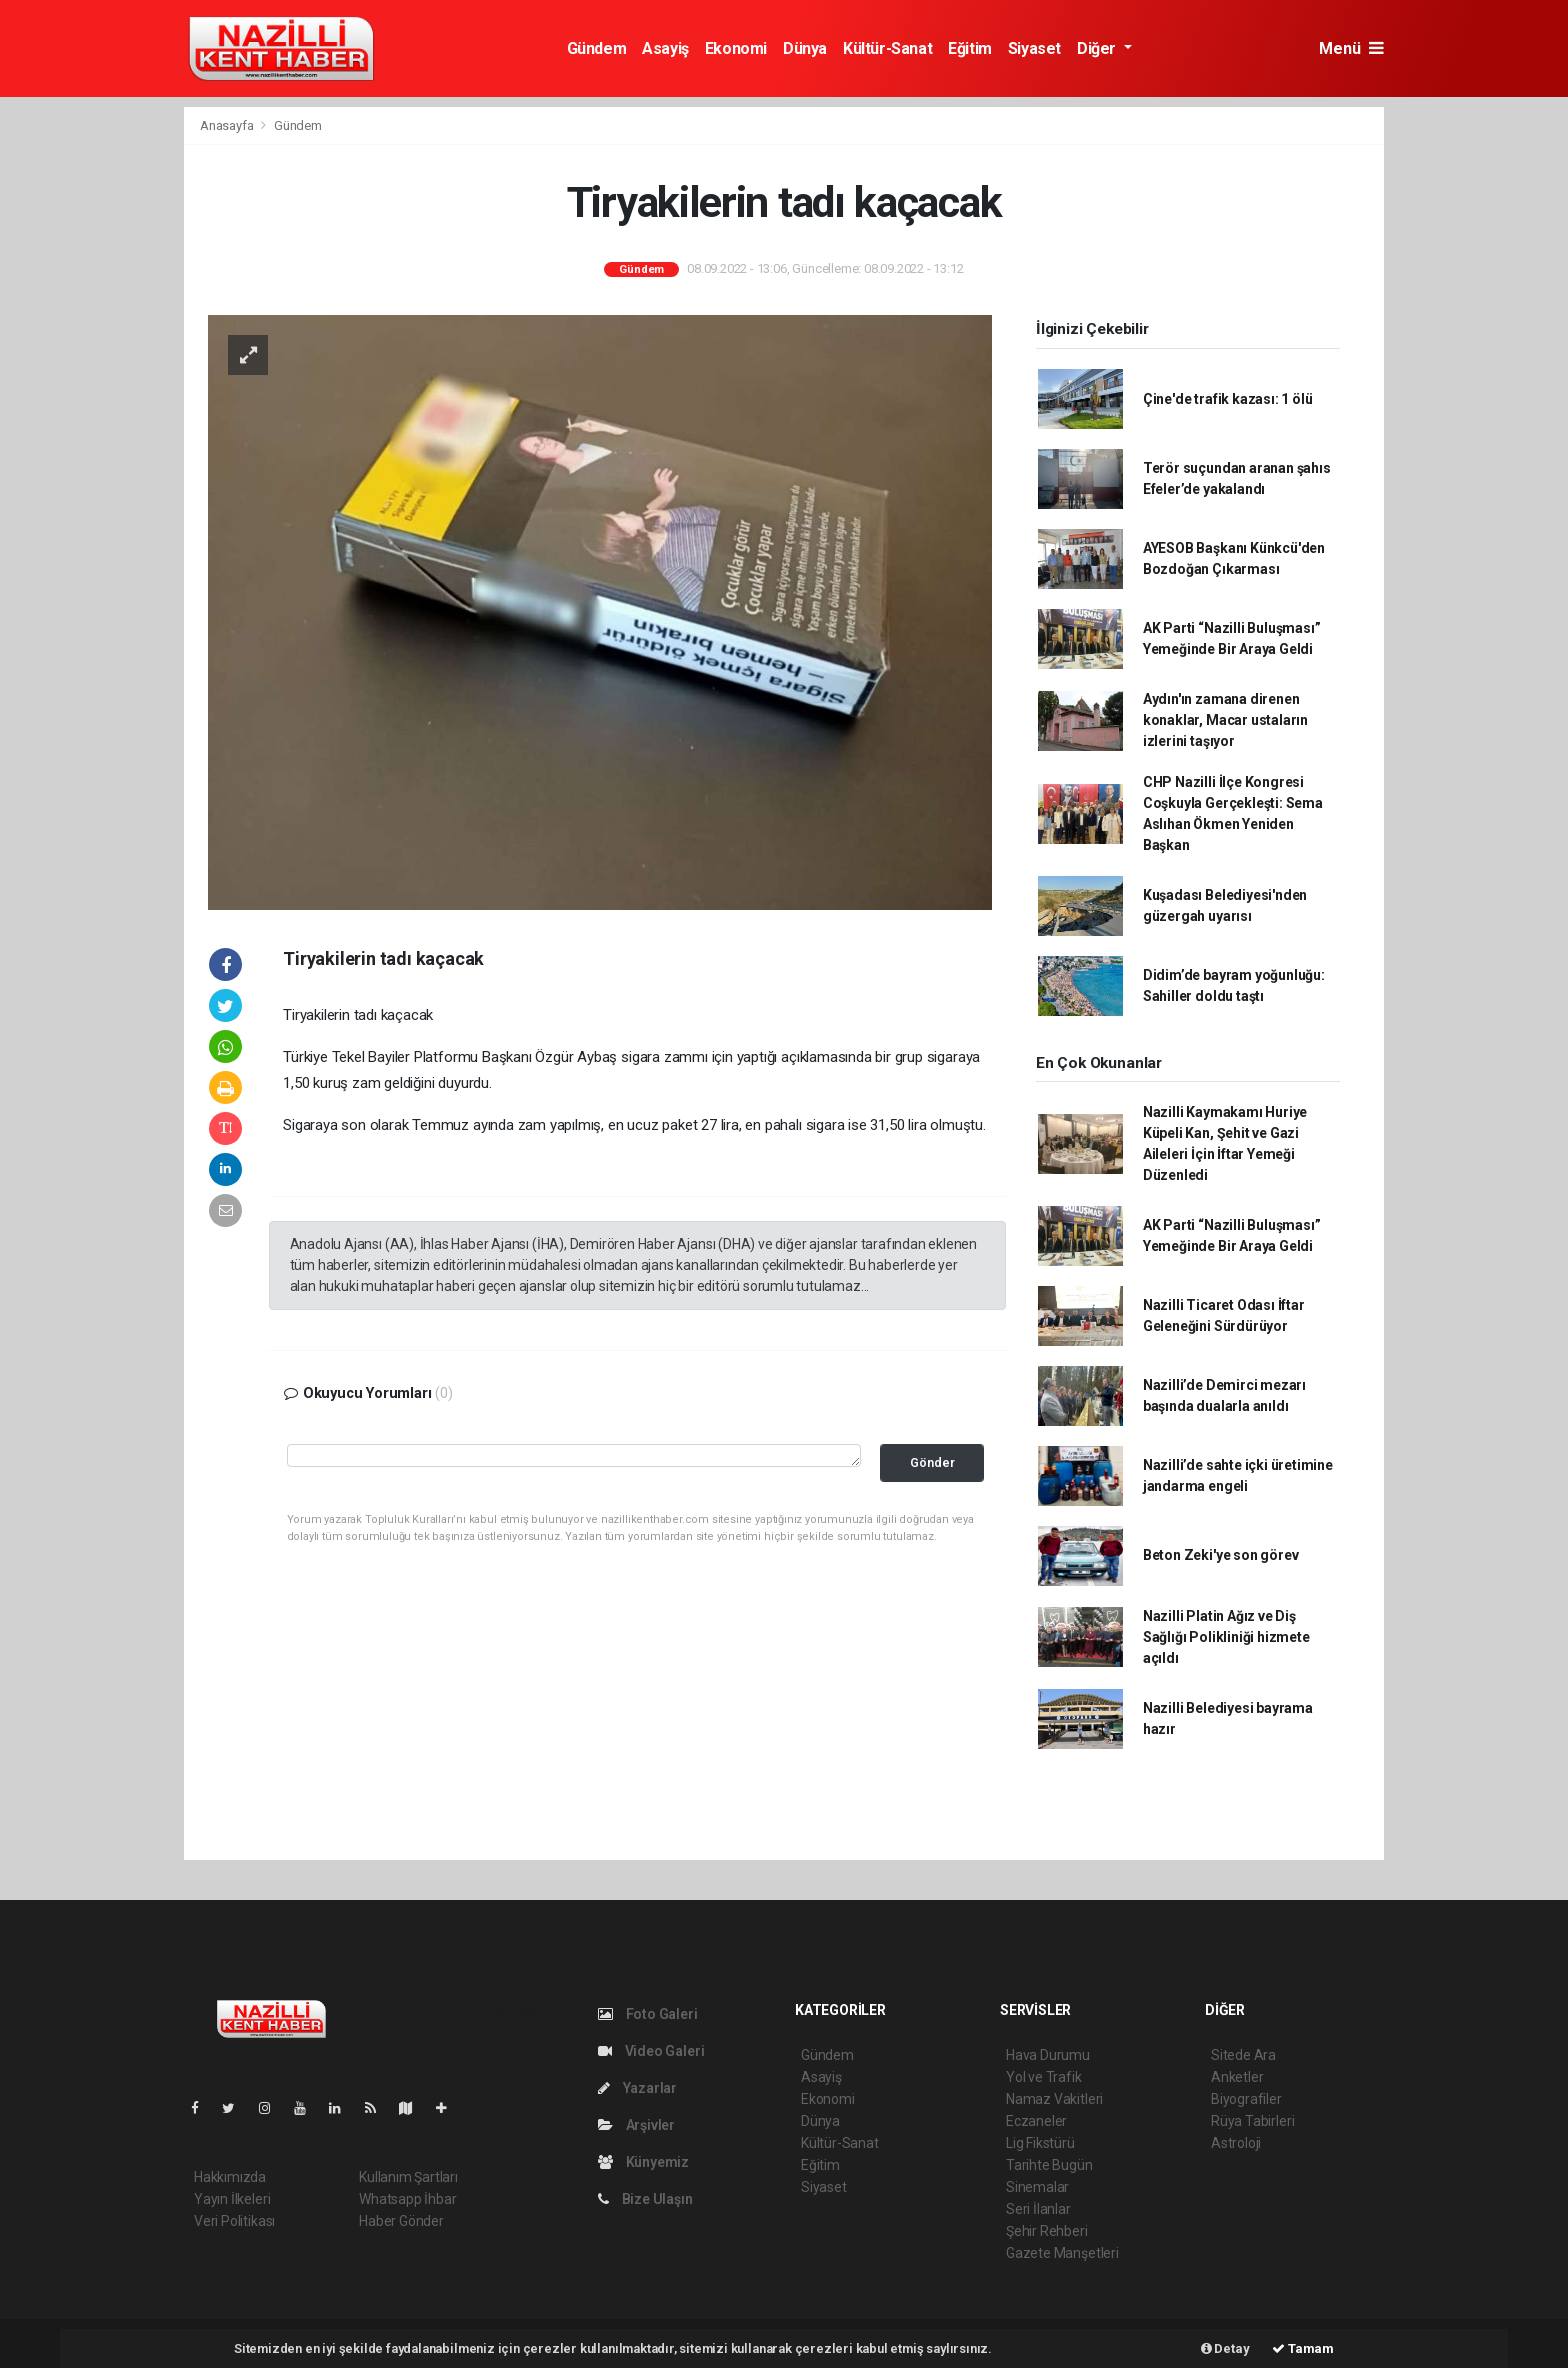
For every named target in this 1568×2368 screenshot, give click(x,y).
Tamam (1303, 2348)
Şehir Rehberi (1047, 2231)
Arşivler (636, 2125)
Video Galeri (651, 2051)
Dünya (805, 48)
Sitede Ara (1243, 2055)
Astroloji (1236, 2143)
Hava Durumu (1048, 2055)
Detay (1225, 2348)
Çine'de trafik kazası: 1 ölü (1228, 399)
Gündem (597, 48)
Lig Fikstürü (1040, 2143)
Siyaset (1034, 48)
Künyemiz (643, 2162)
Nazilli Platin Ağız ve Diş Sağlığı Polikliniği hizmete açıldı (1226, 1637)
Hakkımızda (230, 2177)
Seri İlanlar (1038, 2209)
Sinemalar (1037, 2187)
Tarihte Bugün (1049, 2165)
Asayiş (665, 48)
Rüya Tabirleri (1252, 2121)
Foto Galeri (648, 2014)
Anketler (1237, 2077)
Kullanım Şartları (408, 2177)
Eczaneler (1036, 2121)
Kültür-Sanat (887, 48)
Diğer (1098, 48)
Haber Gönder (401, 2221)
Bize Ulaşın (645, 2199)
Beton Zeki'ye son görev (1221, 1555)
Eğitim (970, 48)
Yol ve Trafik (1044, 2077)
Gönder (932, 1462)
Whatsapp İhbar (407, 2199)
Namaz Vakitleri (1054, 2099)
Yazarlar (637, 2088)
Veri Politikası (234, 2221)
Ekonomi (736, 48)
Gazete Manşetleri (1062, 2253)
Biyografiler (1246, 2099)
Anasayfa (228, 125)
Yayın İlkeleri (232, 2199)
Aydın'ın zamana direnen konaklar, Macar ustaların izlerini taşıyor (1225, 720)
